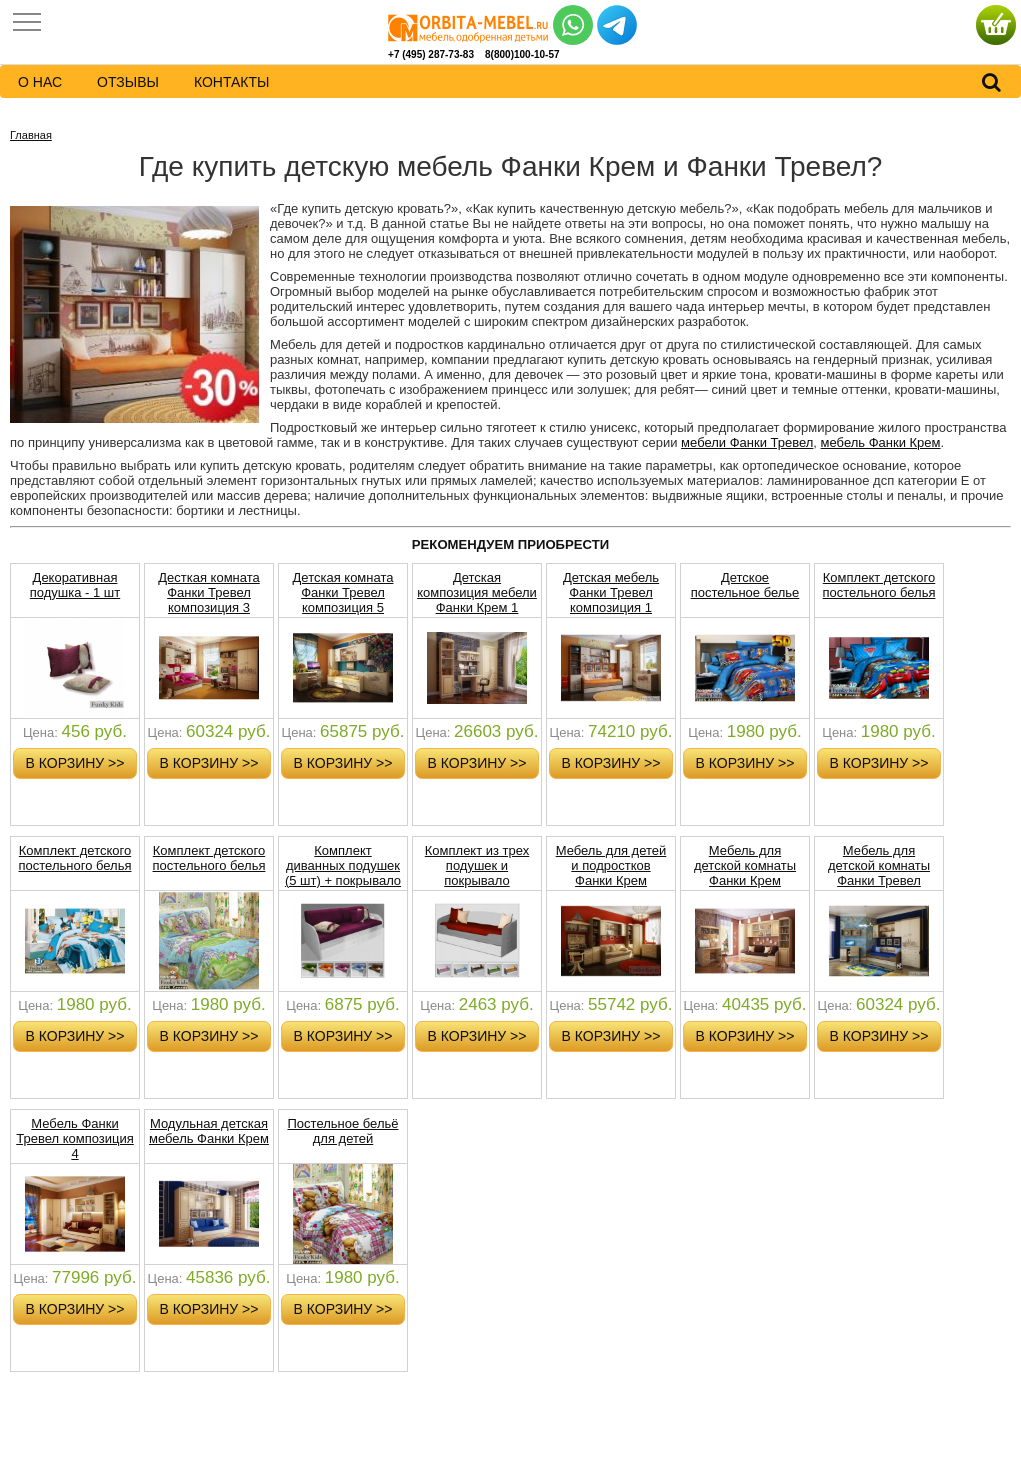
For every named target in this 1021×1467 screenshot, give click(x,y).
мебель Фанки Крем (881, 442)
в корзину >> (75, 763)
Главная (31, 135)
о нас (40, 82)
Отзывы (128, 82)
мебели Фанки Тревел (747, 442)
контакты (232, 82)
